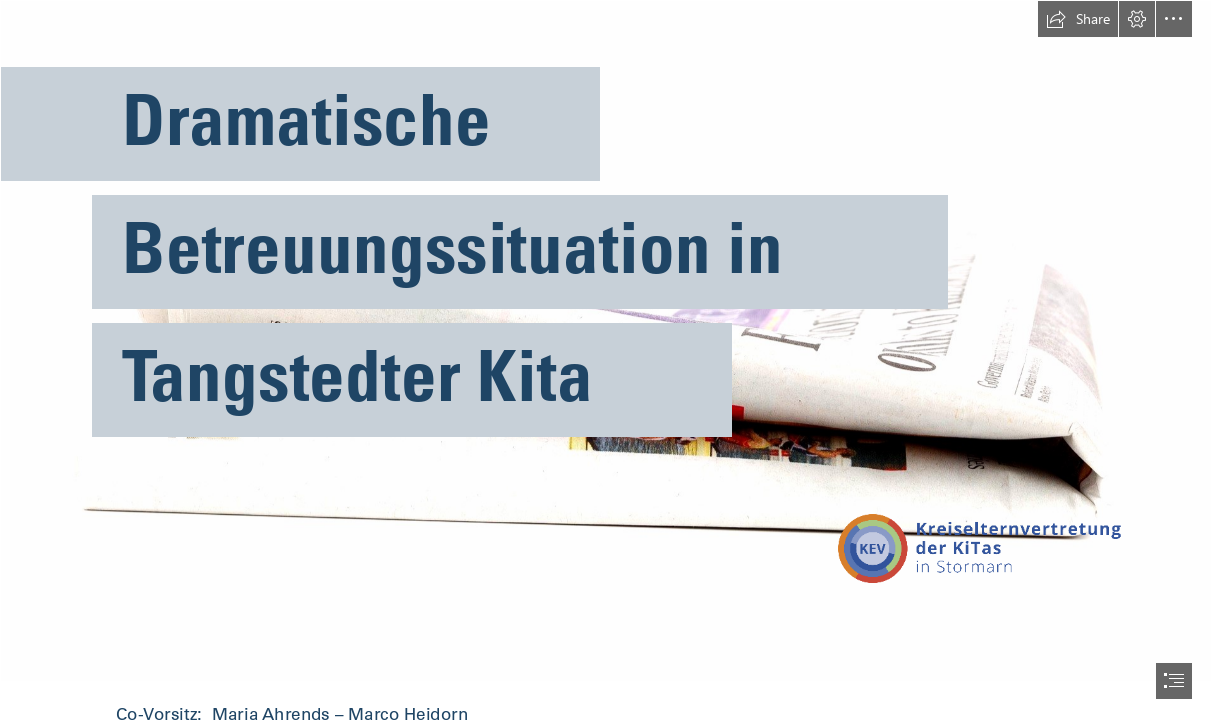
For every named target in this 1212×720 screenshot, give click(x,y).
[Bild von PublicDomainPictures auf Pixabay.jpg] (606, 341)
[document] (606, 360)
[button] (1078, 19)
